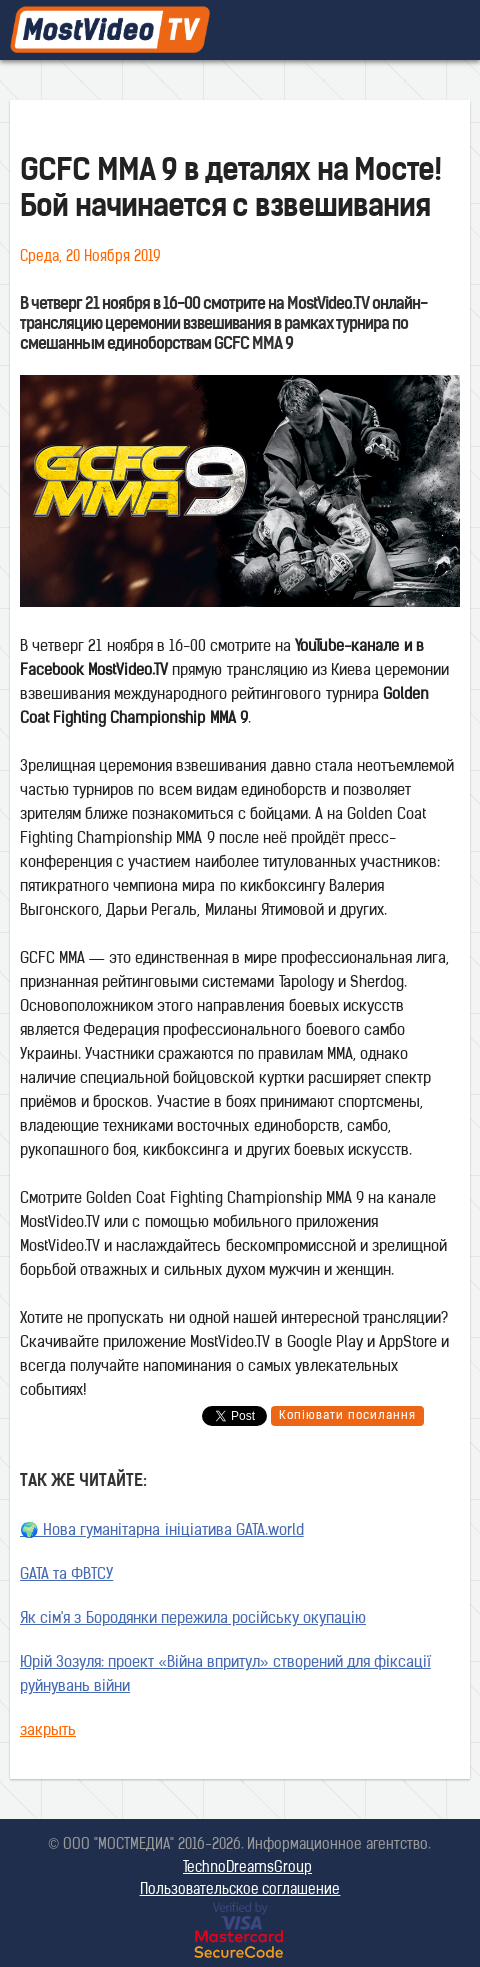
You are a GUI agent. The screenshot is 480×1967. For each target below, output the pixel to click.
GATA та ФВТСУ (66, 1575)
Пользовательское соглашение (240, 1890)
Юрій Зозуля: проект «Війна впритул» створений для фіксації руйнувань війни (225, 1675)
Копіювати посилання (347, 1416)
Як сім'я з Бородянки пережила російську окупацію (193, 1619)
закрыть (48, 1731)
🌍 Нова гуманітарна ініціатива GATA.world (162, 1531)
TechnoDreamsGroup (247, 1868)
